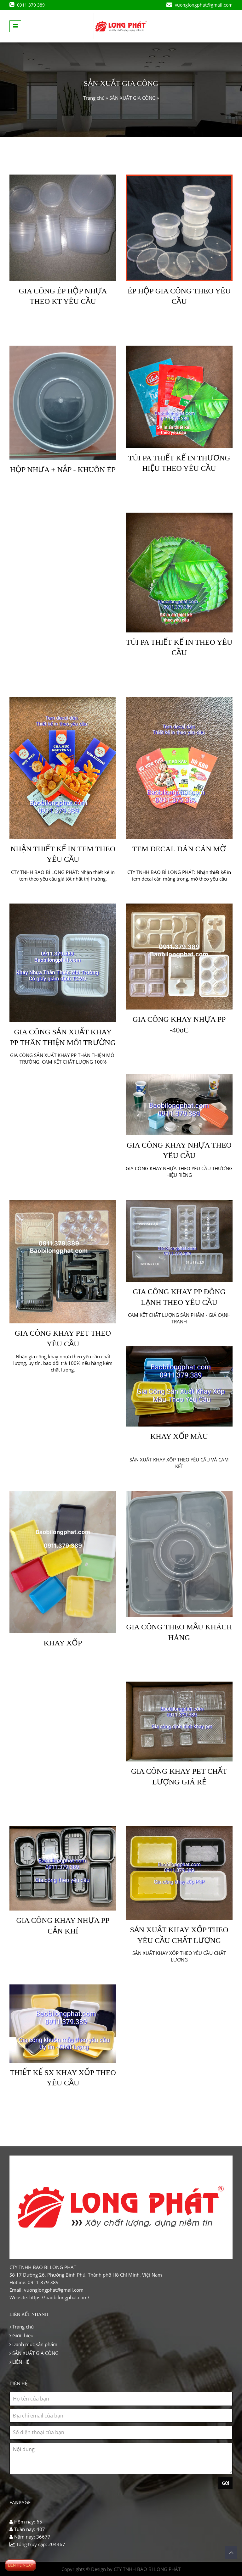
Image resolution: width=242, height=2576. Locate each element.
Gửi (225, 2483)
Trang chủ (94, 98)
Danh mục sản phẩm (33, 2344)
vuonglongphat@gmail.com (199, 5)
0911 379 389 (27, 5)
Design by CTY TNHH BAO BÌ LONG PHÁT (136, 2569)
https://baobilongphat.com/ (59, 2297)
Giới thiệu (21, 2335)
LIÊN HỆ (19, 2362)
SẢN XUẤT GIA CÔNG (132, 98)
